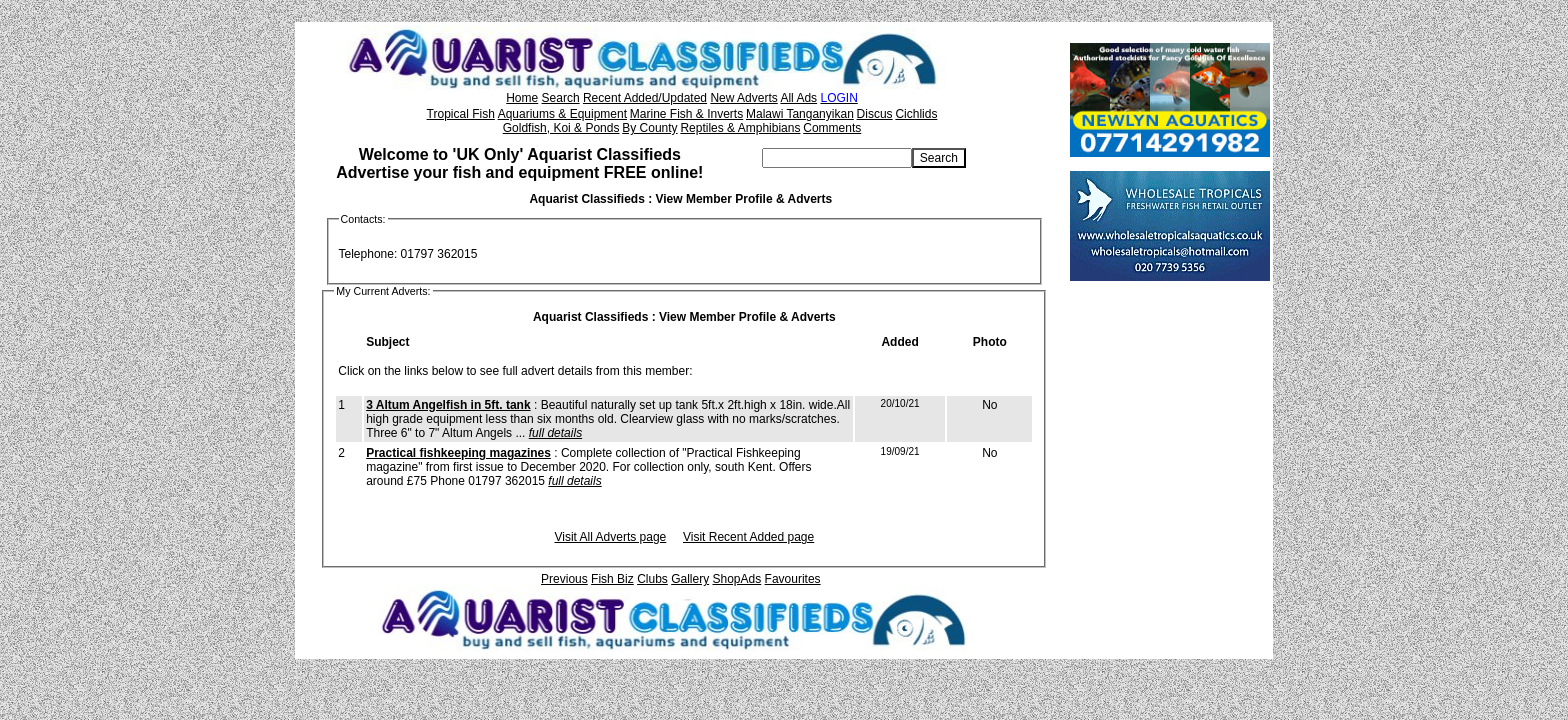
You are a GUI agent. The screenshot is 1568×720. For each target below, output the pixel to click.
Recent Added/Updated (645, 98)
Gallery (690, 579)
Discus (875, 114)
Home (522, 98)
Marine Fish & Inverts (686, 114)
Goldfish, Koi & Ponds (561, 128)
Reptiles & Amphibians (740, 128)
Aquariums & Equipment (562, 114)
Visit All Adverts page (610, 537)
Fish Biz (612, 579)
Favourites (793, 579)
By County (649, 128)
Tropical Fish (461, 114)
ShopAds (737, 579)
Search (561, 98)
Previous (564, 579)
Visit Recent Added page (748, 537)
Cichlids (916, 114)
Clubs (652, 579)
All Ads (798, 98)
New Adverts (743, 98)
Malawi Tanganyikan (800, 114)
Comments (832, 128)
